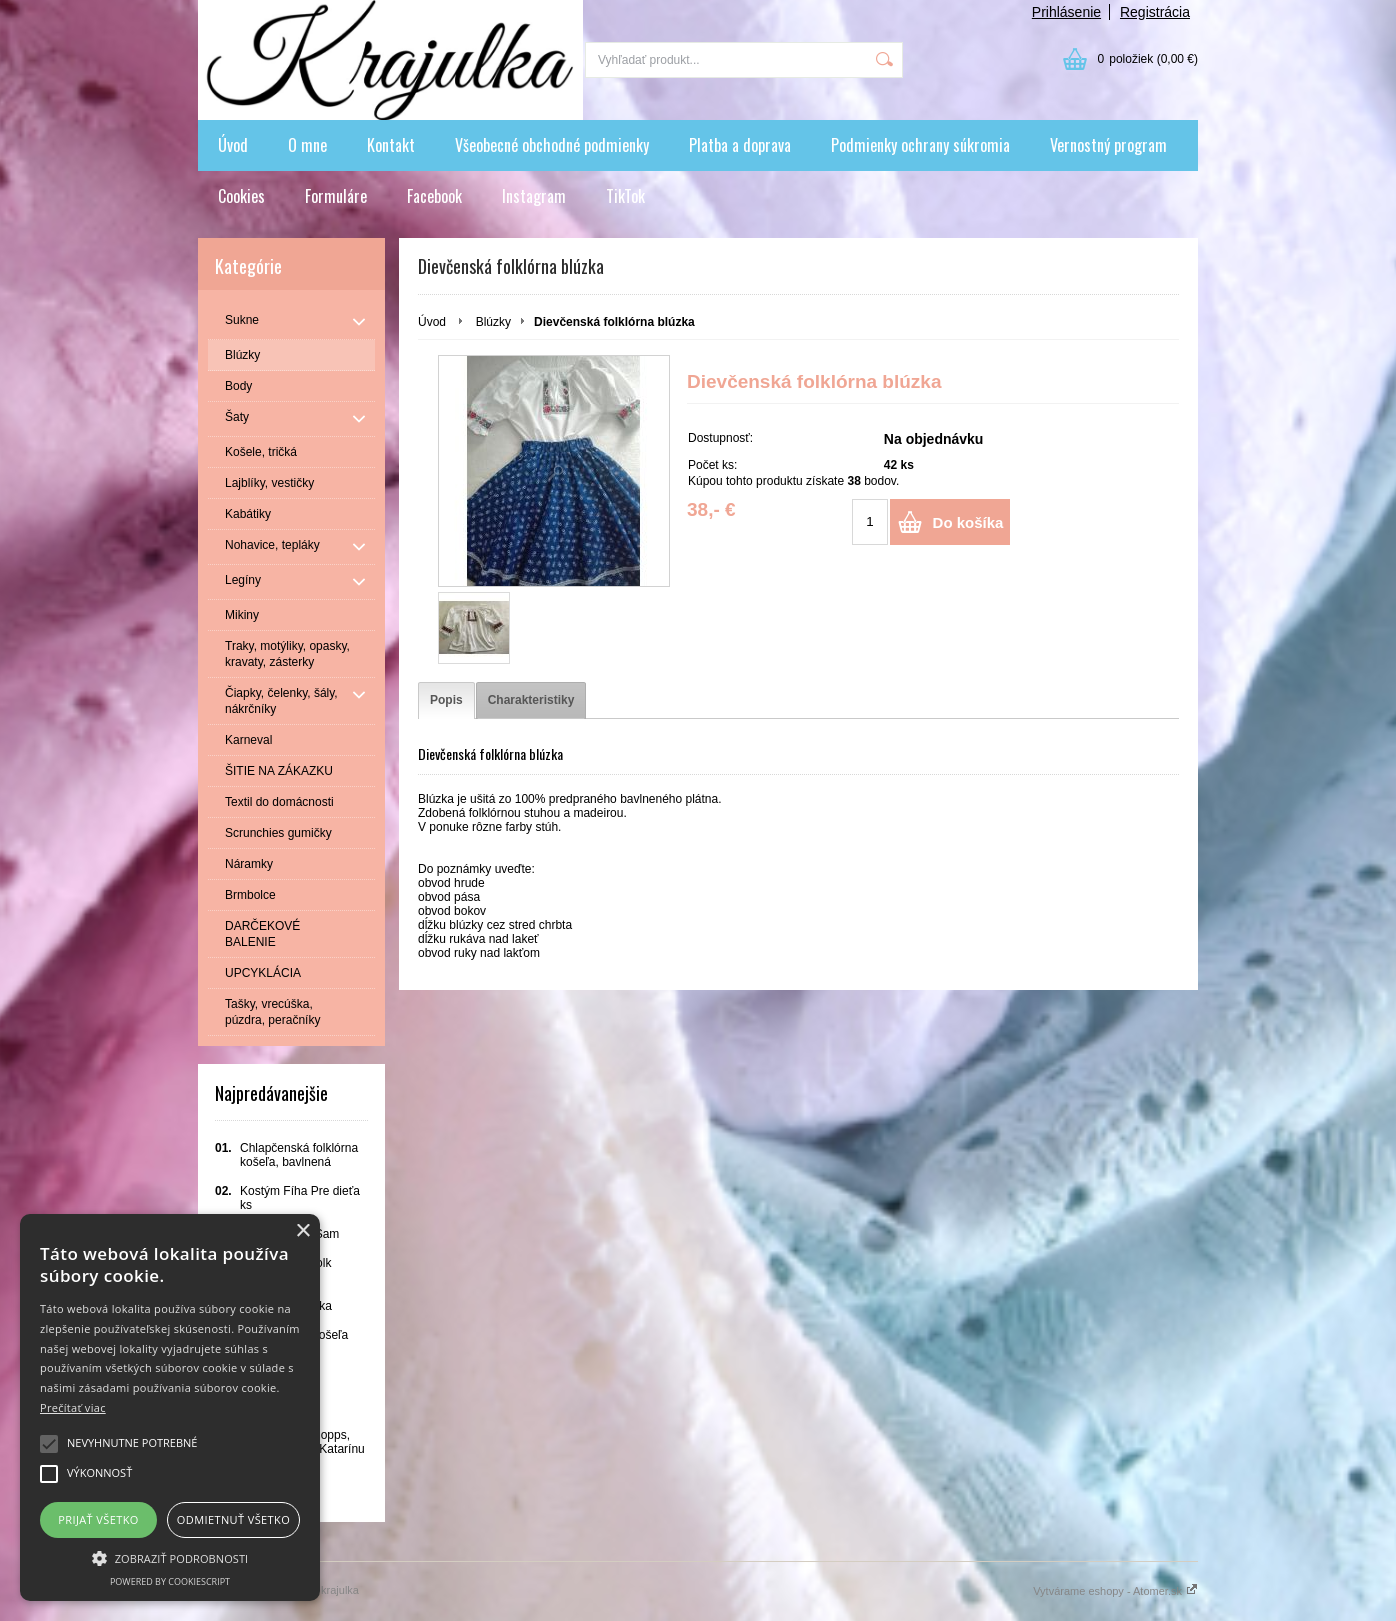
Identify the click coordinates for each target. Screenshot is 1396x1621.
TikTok (625, 196)
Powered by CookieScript (170, 1581)
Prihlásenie (1066, 12)
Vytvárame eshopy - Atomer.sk (1115, 1591)
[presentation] (446, 700)
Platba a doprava (740, 145)
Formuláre (336, 196)
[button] (170, 1557)
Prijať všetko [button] (98, 1519)
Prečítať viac (73, 1407)
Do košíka (968, 522)
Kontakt (391, 145)
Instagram (534, 196)
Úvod (233, 145)
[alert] (170, 1407)
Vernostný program (1108, 145)
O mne (307, 145)
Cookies (241, 196)
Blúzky (493, 322)
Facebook (434, 196)
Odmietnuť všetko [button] (233, 1519)
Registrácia (1155, 12)
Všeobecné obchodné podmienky (552, 145)
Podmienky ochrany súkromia (920, 145)
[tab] (446, 700)
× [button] (302, 1231)
